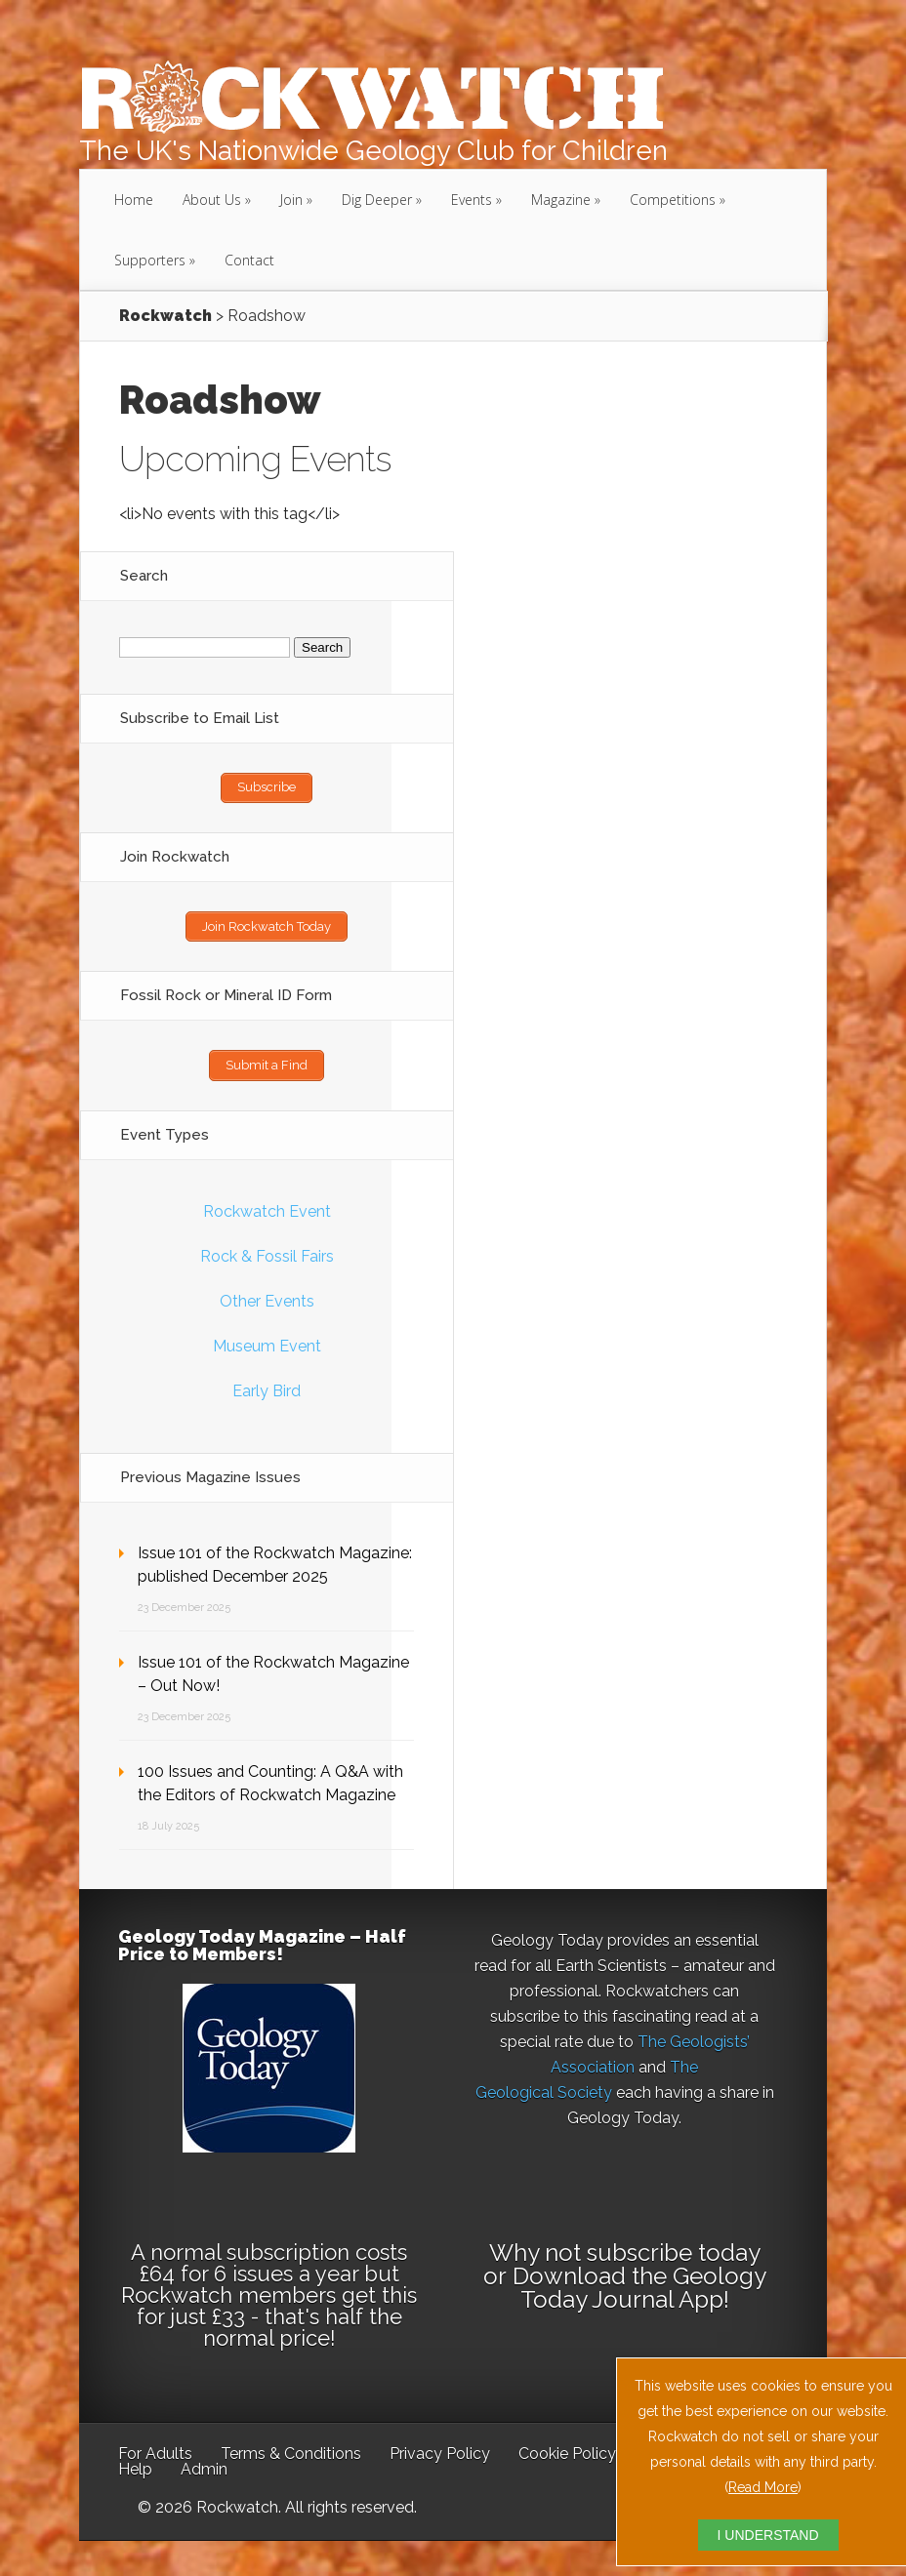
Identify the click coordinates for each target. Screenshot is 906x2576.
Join (291, 199)
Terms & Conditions (291, 2449)
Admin (204, 2465)
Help (135, 2465)
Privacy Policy (440, 2449)
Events (471, 199)
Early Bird (266, 1387)
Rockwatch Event (267, 1207)
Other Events (267, 1297)
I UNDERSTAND (768, 2535)
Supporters (149, 260)
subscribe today (673, 2248)
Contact (249, 260)
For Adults (155, 2449)
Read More (763, 2487)
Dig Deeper (377, 199)
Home (133, 199)
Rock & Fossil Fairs (267, 1252)
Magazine (561, 199)
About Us (212, 199)
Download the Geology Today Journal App (639, 2284)
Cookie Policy (567, 2449)
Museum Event (267, 1342)
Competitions (673, 199)
